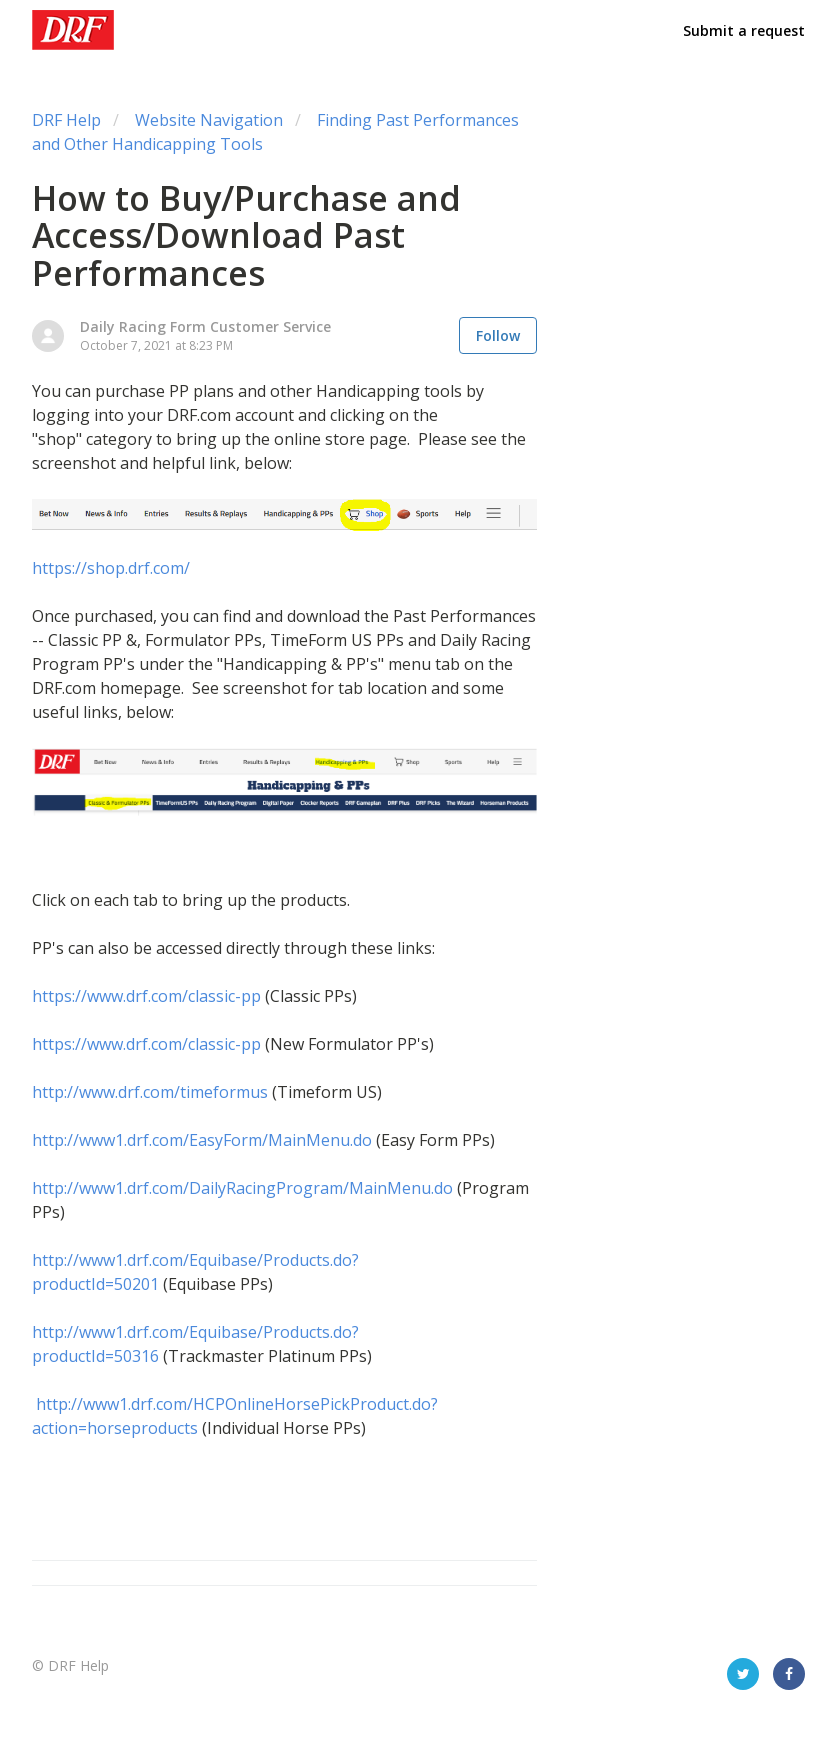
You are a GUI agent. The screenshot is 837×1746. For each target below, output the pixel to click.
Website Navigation (209, 120)
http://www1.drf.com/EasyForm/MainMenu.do (202, 1140)
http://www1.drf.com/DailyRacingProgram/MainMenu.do (242, 1188)
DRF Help (66, 120)
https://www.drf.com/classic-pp (146, 996)
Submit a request (744, 30)
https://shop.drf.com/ (111, 568)
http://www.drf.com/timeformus (152, 1092)
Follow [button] (498, 335)
